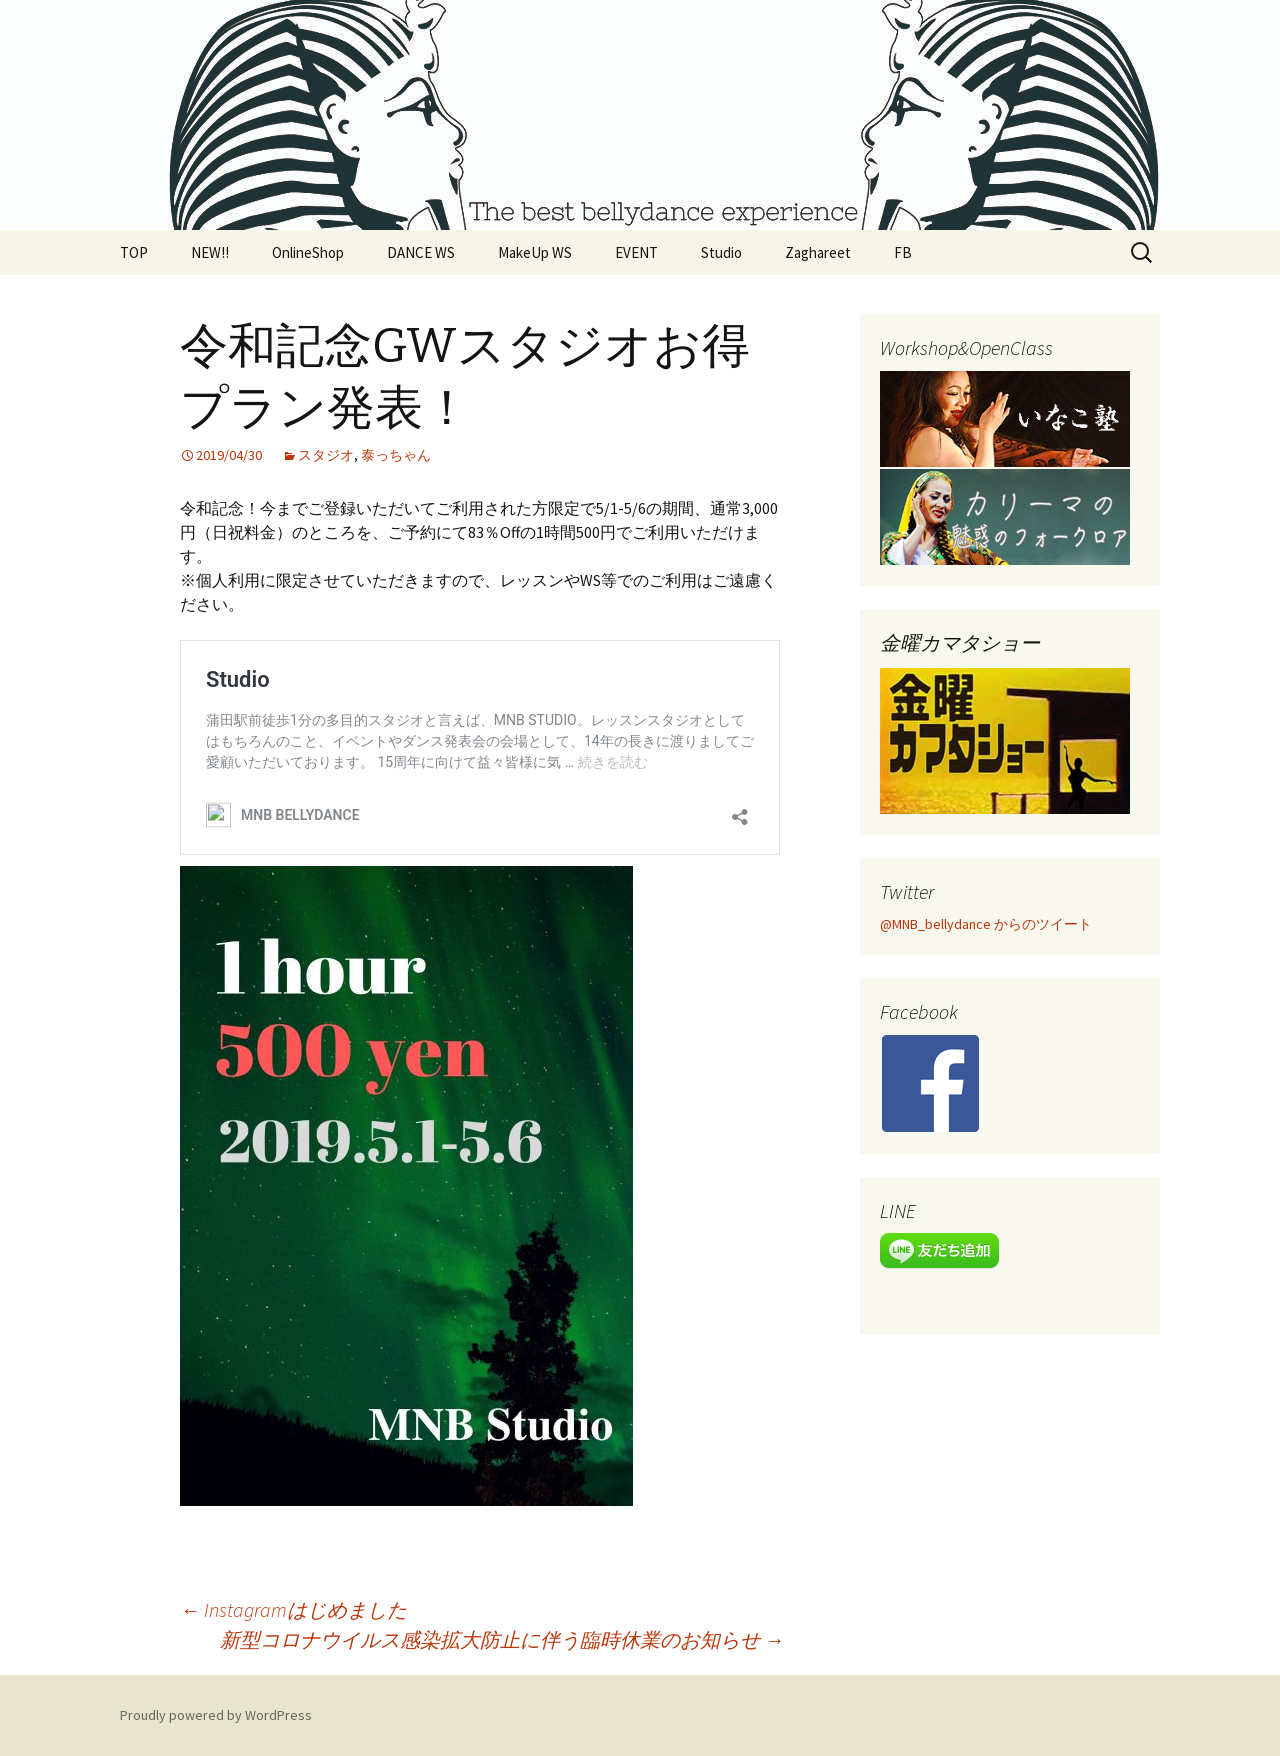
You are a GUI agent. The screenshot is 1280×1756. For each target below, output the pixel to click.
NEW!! (210, 252)
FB (903, 252)
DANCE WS (421, 252)
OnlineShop (308, 252)
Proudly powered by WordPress (216, 1715)
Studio (721, 252)
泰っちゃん (396, 455)
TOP (134, 252)
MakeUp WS (535, 252)
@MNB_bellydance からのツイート (986, 924)
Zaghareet (818, 252)
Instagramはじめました (293, 1609)
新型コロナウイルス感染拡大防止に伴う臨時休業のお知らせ (502, 1639)
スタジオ (326, 455)
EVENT (636, 252)
